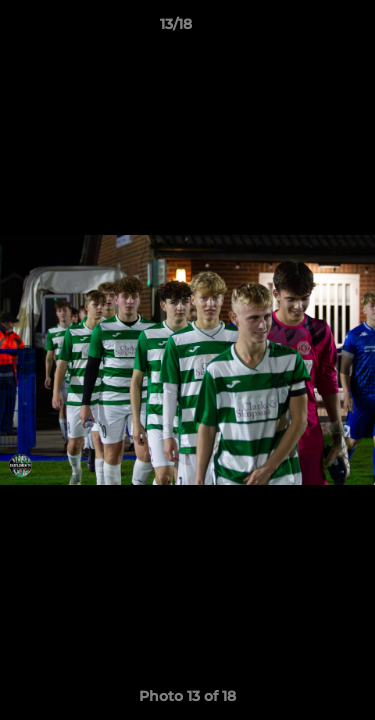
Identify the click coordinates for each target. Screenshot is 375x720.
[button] (303, 29)
